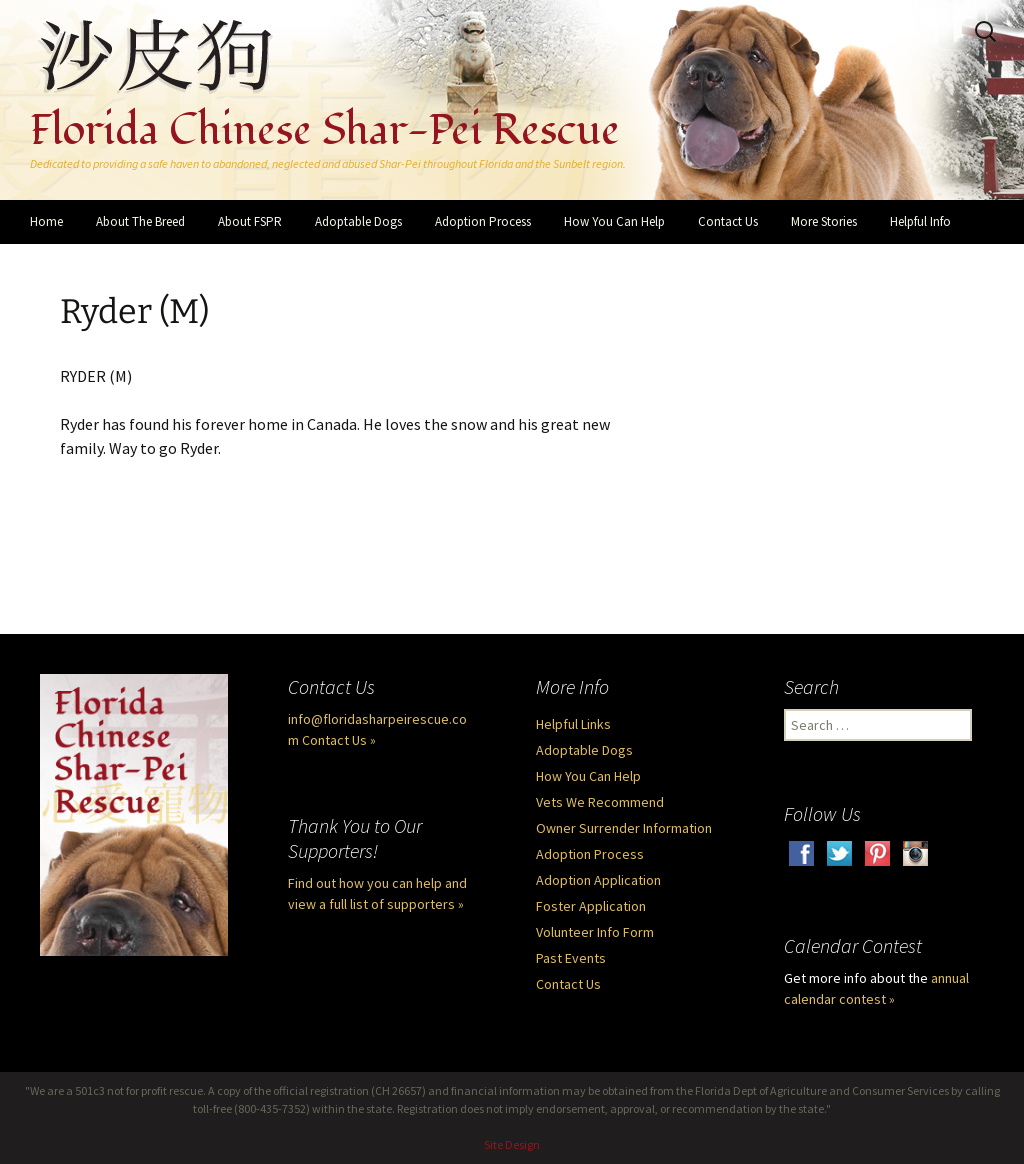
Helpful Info (920, 221)
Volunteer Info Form (595, 932)
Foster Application (591, 906)
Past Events (571, 958)
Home (46, 221)
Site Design (512, 1144)
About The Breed (140, 221)
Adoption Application (598, 880)
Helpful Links (573, 724)
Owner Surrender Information (624, 828)
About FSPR (250, 221)
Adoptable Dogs (358, 221)
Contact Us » (339, 740)
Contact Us (728, 221)
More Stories (824, 221)
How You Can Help (614, 221)
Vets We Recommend (600, 802)
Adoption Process (483, 221)
